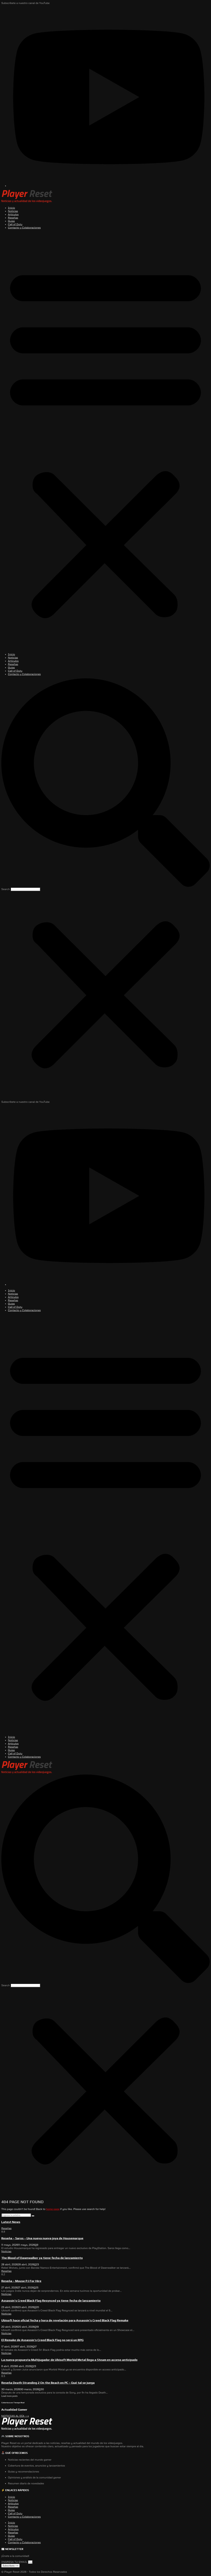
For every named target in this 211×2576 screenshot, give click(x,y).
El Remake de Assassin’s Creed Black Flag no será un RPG (42, 2340)
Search (5, 889)
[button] (105, 441)
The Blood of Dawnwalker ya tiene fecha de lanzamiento (42, 2258)
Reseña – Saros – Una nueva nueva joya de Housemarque (42, 2238)
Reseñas (13, 217)
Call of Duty (15, 224)
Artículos (13, 214)
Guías (11, 221)
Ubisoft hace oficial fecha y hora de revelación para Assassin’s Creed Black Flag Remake (64, 2320)
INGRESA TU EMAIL (14, 2561)
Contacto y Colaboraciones (24, 227)
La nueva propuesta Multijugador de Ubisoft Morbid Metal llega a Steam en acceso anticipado (69, 2359)
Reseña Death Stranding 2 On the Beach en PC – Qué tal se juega (48, 2382)
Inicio (11, 207)
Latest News (10, 2222)
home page (52, 2209)
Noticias (13, 211)
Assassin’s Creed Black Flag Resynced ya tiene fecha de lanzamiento (51, 2300)
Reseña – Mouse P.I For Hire (21, 2281)
